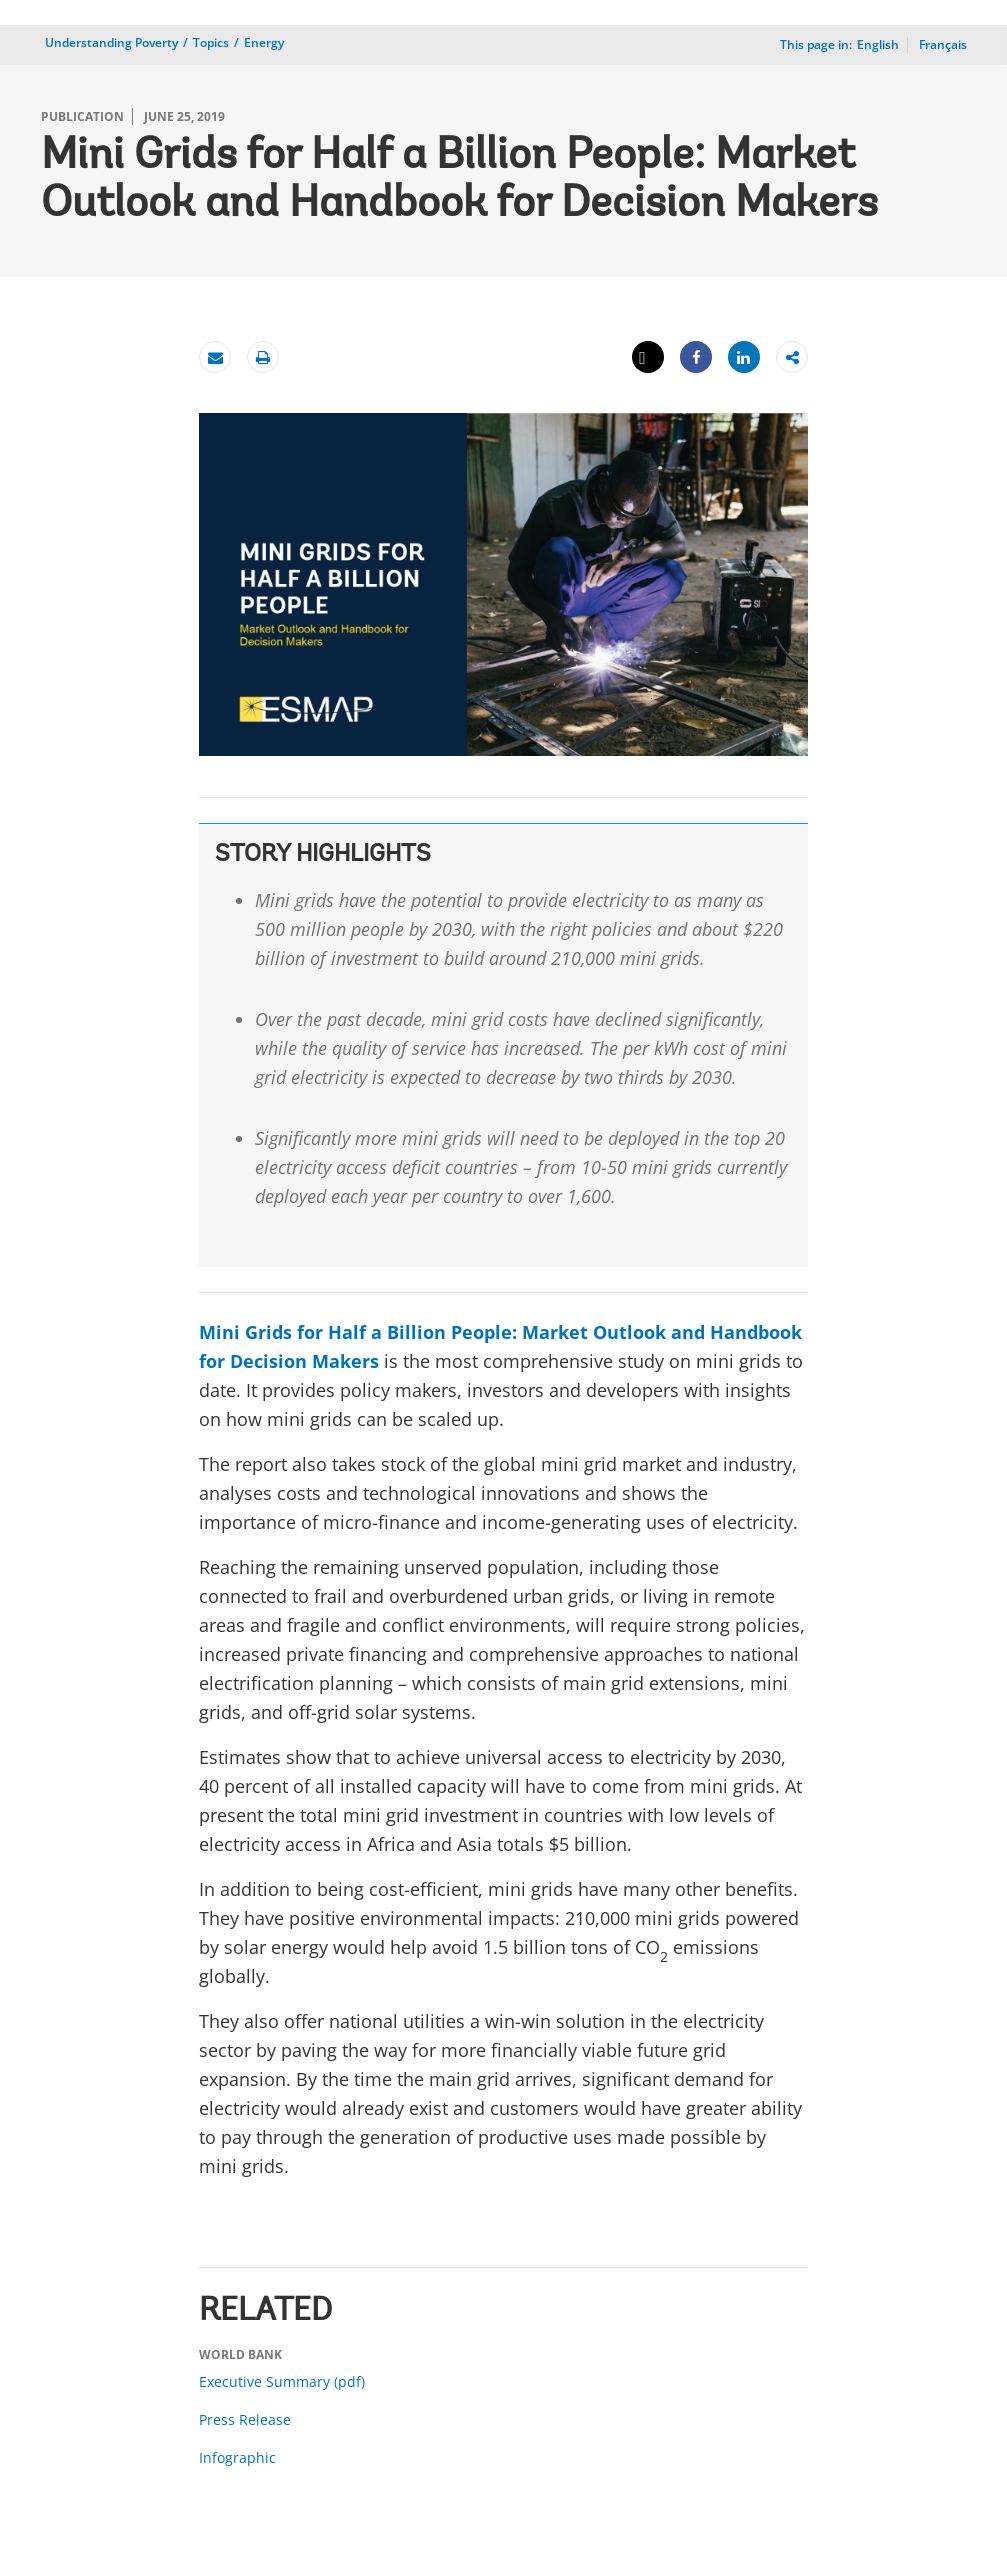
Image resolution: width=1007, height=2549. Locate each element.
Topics (211, 42)
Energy (264, 42)
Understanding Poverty (111, 42)
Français (943, 44)
